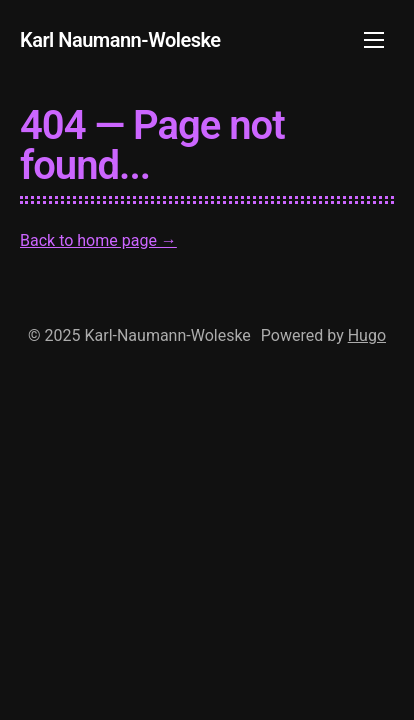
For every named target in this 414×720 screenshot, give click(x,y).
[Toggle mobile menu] (374, 40)
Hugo (367, 335)
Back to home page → (98, 240)
